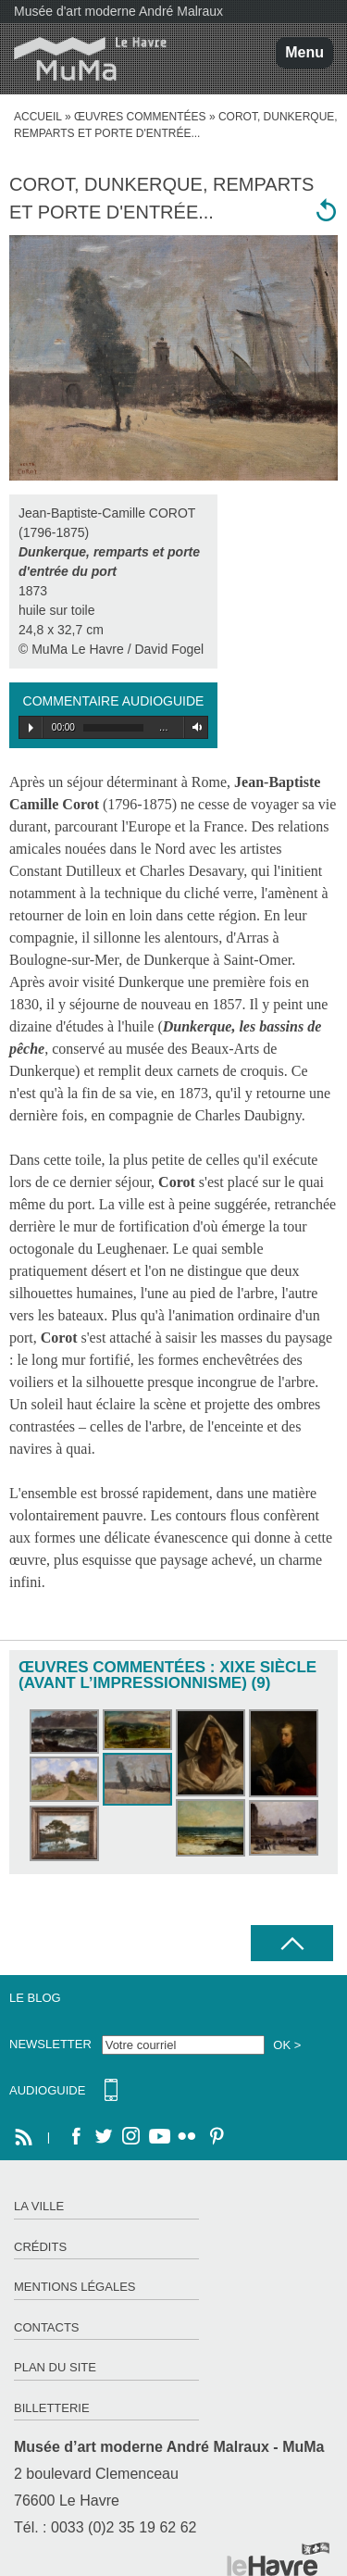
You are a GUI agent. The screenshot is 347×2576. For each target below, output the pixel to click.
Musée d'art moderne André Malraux (118, 11)
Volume (193, 728)
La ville (39, 2206)
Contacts (47, 2327)
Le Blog (35, 1998)
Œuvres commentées (140, 116)
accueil (38, 116)
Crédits (40, 2247)
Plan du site (55, 2367)
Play (31, 727)
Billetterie (52, 2408)
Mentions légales (74, 2287)
